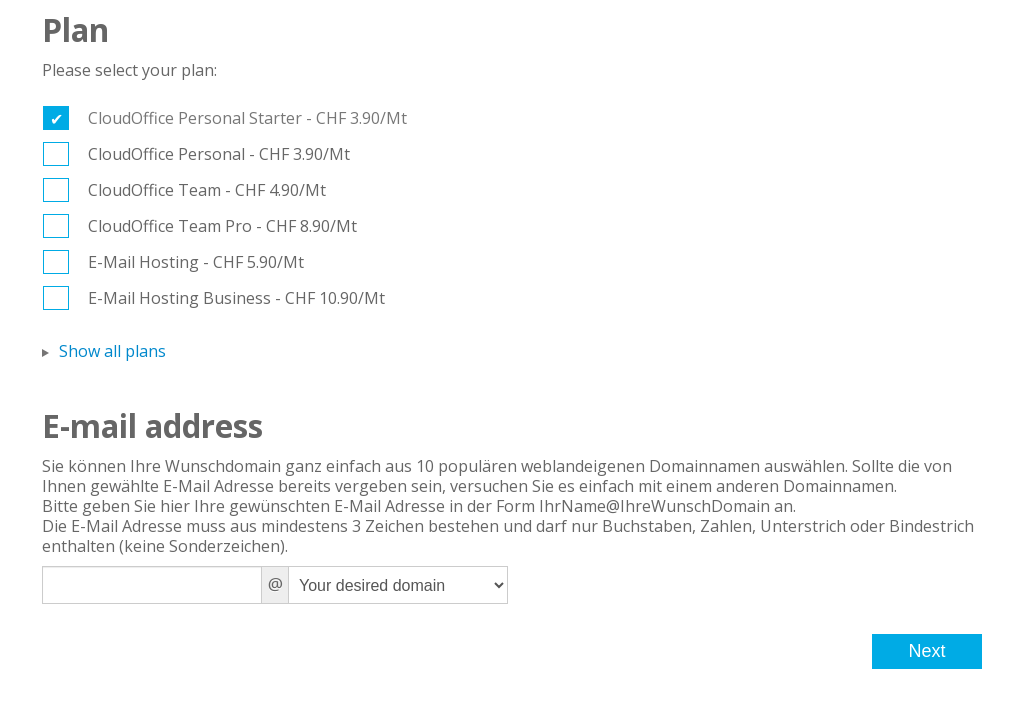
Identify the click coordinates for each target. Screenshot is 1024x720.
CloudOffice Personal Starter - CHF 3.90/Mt (247, 118)
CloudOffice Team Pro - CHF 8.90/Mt (222, 226)
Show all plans (112, 351)
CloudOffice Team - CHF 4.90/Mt (207, 190)
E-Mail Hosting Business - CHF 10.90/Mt (236, 298)
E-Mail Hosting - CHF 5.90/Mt (196, 262)
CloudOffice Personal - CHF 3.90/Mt (219, 154)
